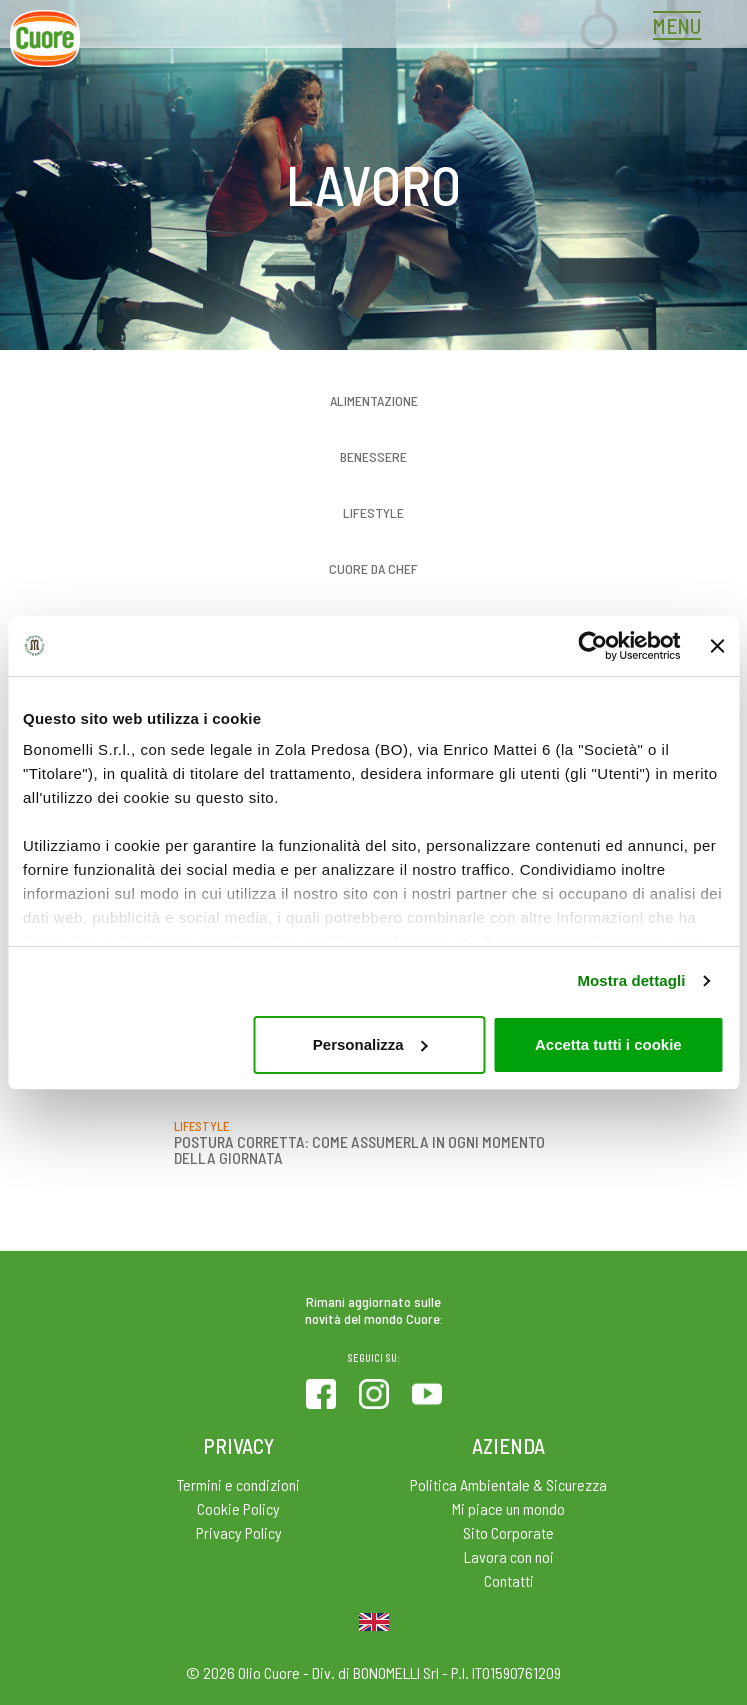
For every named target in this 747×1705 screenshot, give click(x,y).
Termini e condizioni (238, 1484)
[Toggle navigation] (682, 28)
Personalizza (370, 1044)
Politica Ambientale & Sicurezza (508, 1484)
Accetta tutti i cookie (608, 1044)
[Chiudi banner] (717, 646)
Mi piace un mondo (508, 1508)
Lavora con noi (509, 1556)
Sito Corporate (508, 1532)
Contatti (509, 1580)
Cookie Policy (238, 1508)
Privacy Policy (239, 1532)
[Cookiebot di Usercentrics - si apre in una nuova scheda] (592, 646)
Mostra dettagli (631, 980)
